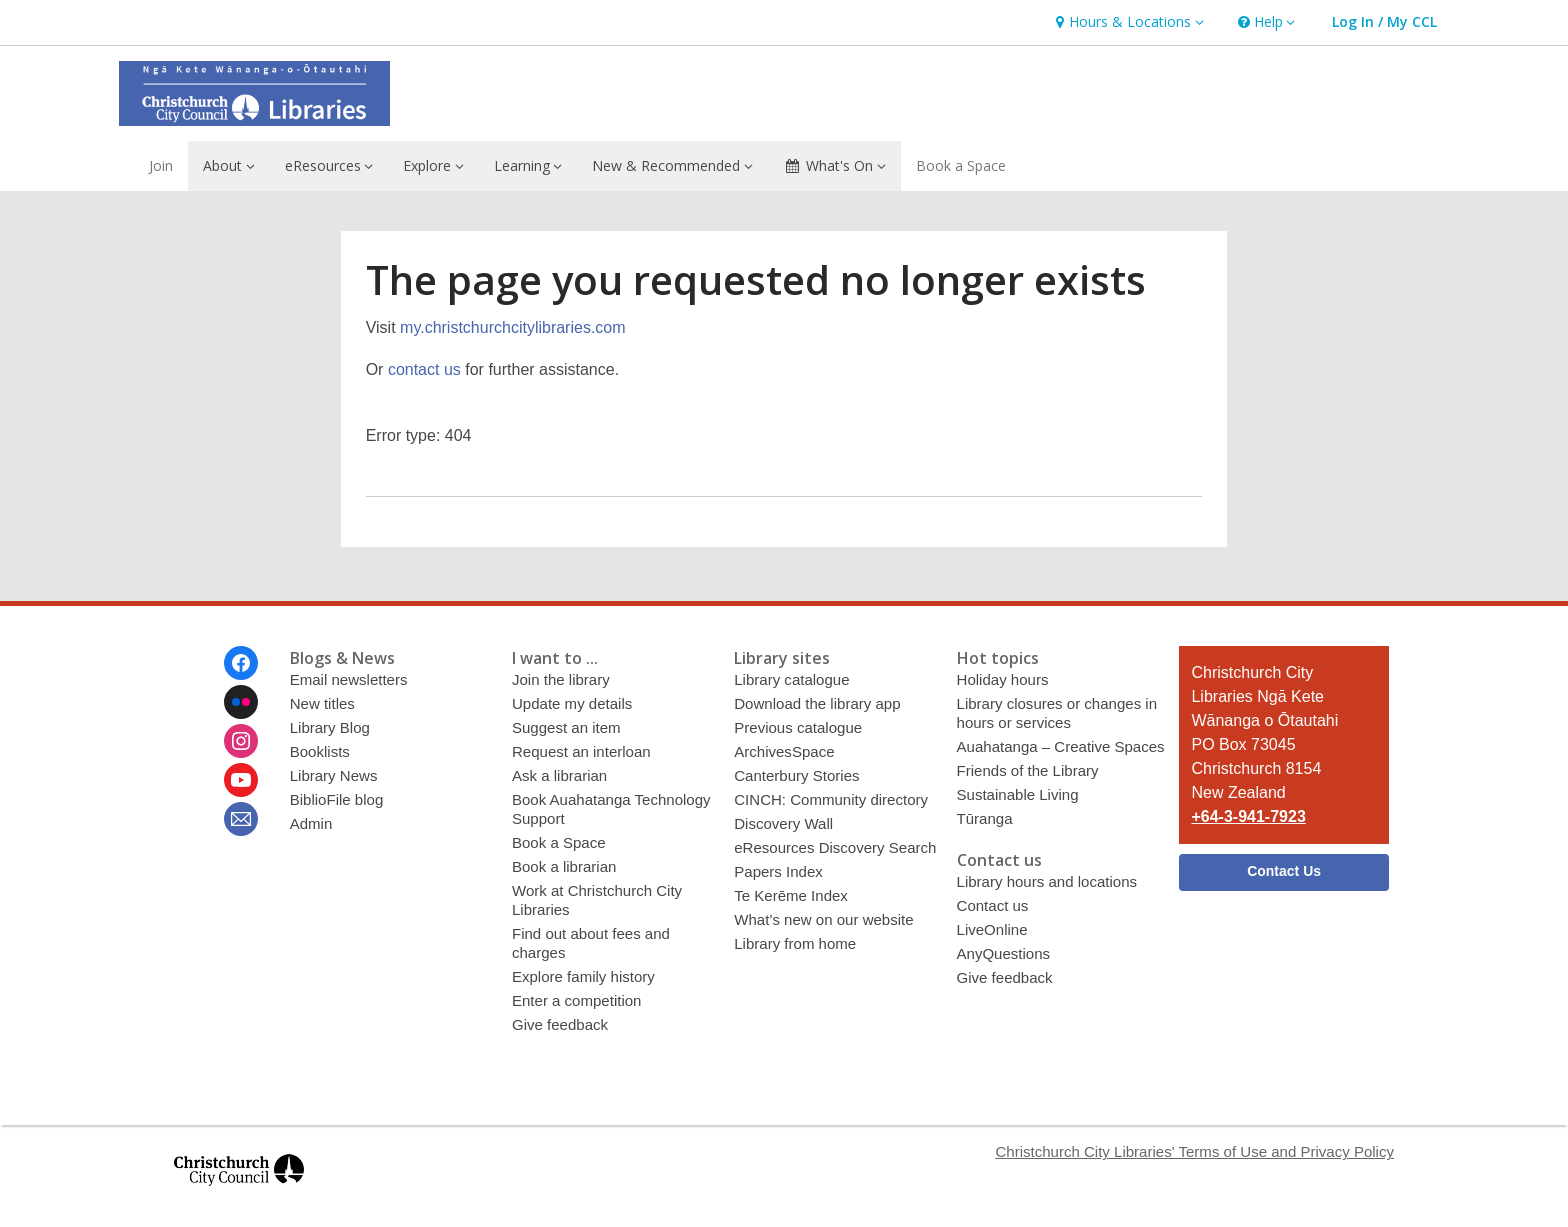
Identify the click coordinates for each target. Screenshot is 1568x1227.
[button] (1127, 22)
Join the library (561, 679)
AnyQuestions (1004, 953)
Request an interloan (581, 751)
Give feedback (560, 1024)
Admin (311, 823)
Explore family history (583, 976)
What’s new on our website (823, 919)
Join (161, 165)
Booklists (320, 751)
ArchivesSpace (784, 751)
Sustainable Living (1018, 794)
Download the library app (817, 703)
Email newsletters (349, 679)
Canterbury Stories (796, 775)
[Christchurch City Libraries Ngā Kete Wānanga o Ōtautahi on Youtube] (241, 780)
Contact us (993, 905)
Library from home (795, 943)
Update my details (572, 703)
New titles (322, 703)
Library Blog (330, 727)
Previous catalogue (798, 727)
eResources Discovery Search (835, 847)
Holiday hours (1003, 679)
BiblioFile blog (337, 799)
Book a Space (961, 165)
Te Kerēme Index (791, 895)
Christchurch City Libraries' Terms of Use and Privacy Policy (1194, 1151)
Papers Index (778, 871)
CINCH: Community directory (831, 799)
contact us (424, 369)
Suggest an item (566, 727)
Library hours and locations (1047, 881)
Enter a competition (577, 1000)
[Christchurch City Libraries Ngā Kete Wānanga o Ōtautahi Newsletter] (241, 819)
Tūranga (985, 818)
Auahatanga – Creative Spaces (1061, 746)
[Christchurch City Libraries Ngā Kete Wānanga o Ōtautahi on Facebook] (241, 663)
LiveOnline (992, 929)
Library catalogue (791, 679)
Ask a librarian (559, 775)
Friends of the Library (1028, 770)
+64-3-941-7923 (1248, 816)
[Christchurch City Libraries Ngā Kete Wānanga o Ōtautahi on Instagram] (241, 741)
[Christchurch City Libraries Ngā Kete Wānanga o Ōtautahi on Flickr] (241, 702)
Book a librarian (564, 866)
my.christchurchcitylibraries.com (513, 327)
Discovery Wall (783, 823)
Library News (334, 775)
